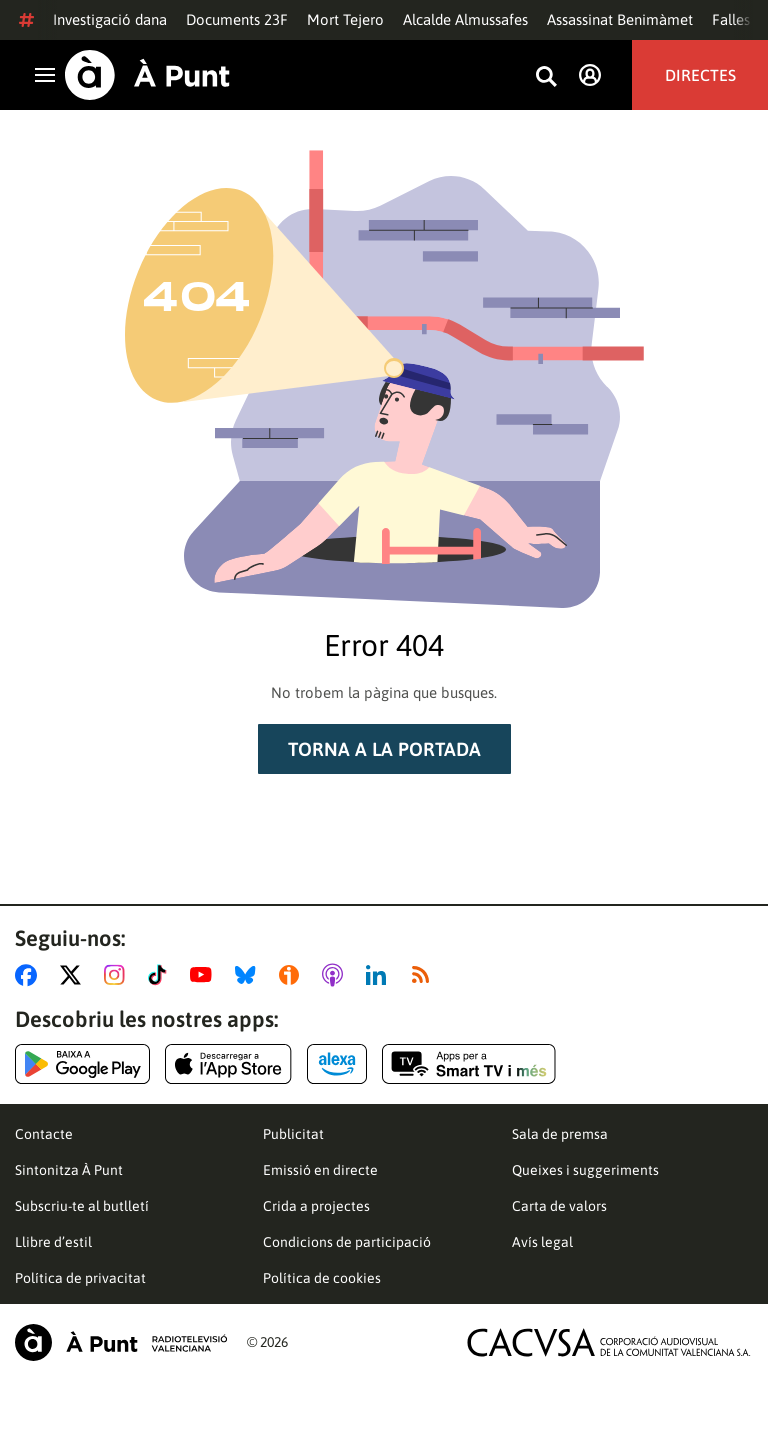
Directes (700, 75)
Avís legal (542, 1242)
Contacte (44, 1134)
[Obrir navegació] (45, 75)
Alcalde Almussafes (465, 19)
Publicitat (293, 1134)
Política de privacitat (80, 1278)
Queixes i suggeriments (585, 1170)
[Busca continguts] (546, 77)
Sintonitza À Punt (69, 1170)
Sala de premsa (560, 1134)
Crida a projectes (316, 1206)
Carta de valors (559, 1206)
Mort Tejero (345, 19)
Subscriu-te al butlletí (82, 1206)
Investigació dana (110, 19)
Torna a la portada (384, 749)
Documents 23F (237, 19)
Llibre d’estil (53, 1242)
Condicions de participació (347, 1242)
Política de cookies (322, 1278)
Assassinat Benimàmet (620, 19)
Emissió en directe (320, 1170)
